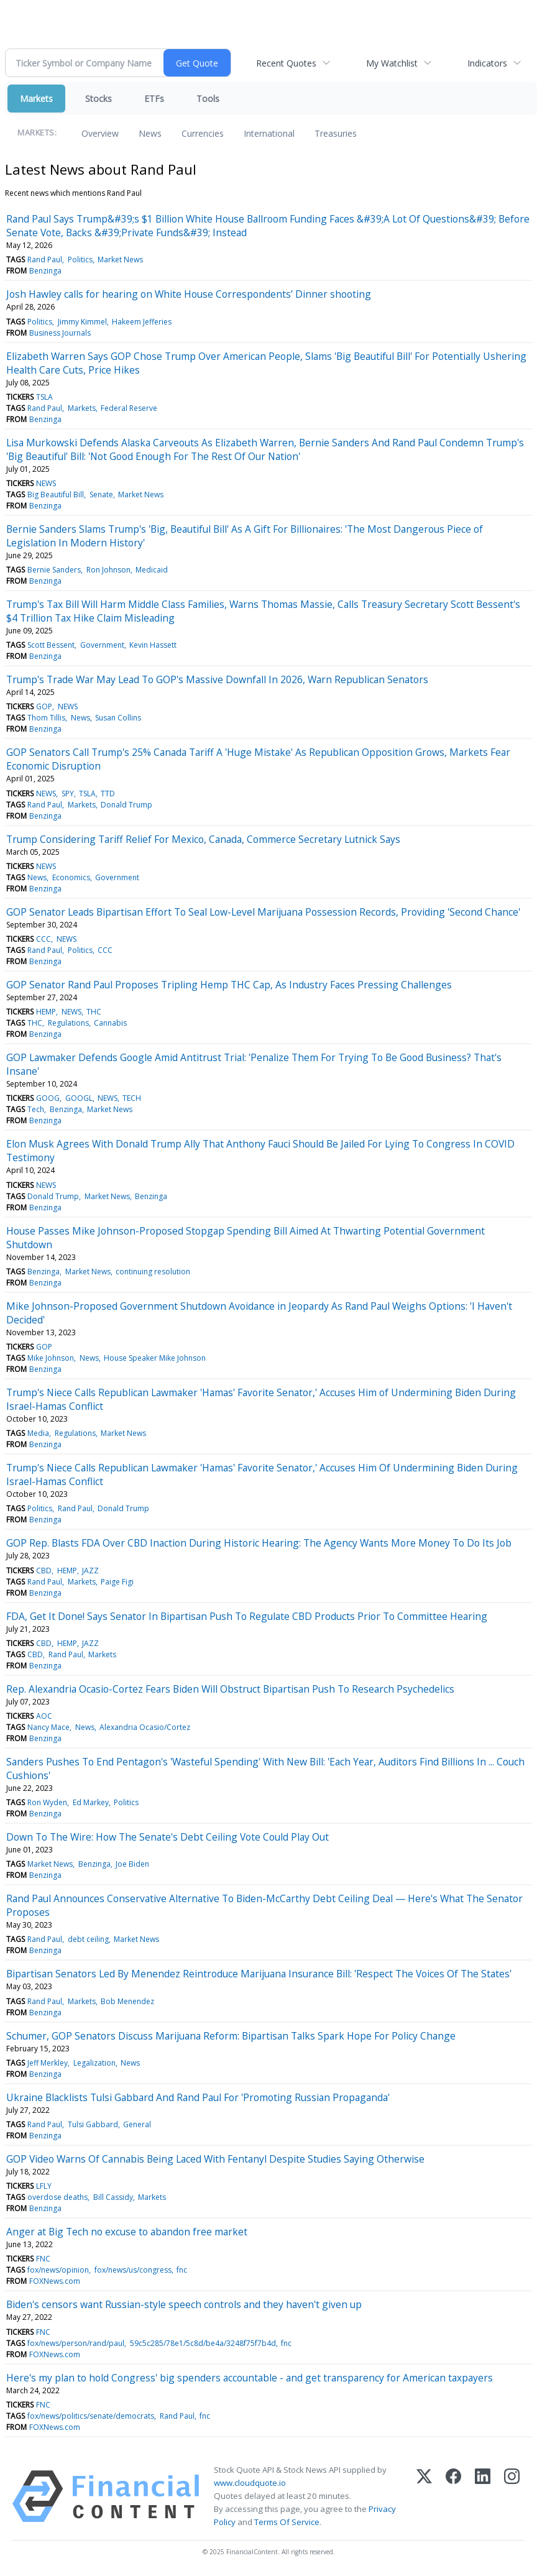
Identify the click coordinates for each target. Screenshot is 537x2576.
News (150, 133)
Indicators (487, 63)
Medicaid (151, 569)
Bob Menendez (127, 2001)
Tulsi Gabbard (93, 2124)
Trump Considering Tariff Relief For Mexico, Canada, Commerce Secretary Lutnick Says (203, 839)
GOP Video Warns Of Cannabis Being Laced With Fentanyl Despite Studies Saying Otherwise (215, 2159)
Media (38, 1433)
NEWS (46, 483)
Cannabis (110, 1023)
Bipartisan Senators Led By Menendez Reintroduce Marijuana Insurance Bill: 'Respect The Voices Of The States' (259, 1973)
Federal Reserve (129, 408)
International (269, 133)
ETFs (154, 98)
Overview (100, 133)
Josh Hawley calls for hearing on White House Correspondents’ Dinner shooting (188, 294)
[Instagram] (512, 2496)
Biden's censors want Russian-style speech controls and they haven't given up (184, 2304)
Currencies (202, 133)
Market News (120, 259)
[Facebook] (453, 2496)
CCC (43, 939)
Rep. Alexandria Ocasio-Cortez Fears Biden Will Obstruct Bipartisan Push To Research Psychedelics (230, 1689)
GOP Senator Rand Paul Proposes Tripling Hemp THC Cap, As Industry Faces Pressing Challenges (229, 984)
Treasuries (335, 133)
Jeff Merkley (47, 2063)
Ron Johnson (108, 569)
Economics (71, 877)
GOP (44, 706)
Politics (80, 259)
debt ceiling (88, 1939)
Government (102, 645)
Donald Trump (126, 804)
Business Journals (60, 333)
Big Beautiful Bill (55, 494)
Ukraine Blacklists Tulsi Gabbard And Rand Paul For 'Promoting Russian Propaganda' (198, 2097)
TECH (131, 1098)
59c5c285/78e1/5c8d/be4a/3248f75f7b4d (203, 2343)
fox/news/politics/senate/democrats (90, 2416)
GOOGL (79, 1098)
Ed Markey (91, 1802)
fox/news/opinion (58, 2270)
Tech (35, 1109)
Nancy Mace (48, 1727)
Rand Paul (44, 259)
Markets (36, 98)
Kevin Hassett (153, 645)
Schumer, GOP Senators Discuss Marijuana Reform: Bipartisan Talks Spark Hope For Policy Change (231, 2036)
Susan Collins (118, 717)
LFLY (44, 2186)
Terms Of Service (286, 2522)
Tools (207, 98)
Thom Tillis (46, 717)
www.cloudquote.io (250, 2482)
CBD (44, 1570)
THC (93, 1011)
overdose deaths (57, 2197)
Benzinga (45, 270)
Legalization (94, 2063)
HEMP (46, 1011)
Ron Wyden (47, 1802)
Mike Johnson (50, 1358)
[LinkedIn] (482, 2496)
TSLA (44, 397)
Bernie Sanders (54, 569)
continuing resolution (153, 1271)
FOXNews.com (54, 2281)
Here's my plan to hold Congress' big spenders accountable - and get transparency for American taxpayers (249, 2378)
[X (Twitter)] (424, 2496)
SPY (68, 793)
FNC (43, 2258)
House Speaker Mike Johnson (155, 1358)
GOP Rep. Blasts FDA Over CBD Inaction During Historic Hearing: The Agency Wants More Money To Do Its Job (259, 1543)
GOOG (48, 1098)
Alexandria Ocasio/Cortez (144, 1727)
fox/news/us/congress (133, 2270)
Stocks (98, 98)
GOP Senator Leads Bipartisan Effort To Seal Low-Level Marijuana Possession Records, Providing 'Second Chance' (263, 912)
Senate (101, 494)
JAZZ (90, 1570)
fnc (182, 2270)
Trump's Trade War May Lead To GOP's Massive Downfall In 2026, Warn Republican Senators (217, 679)
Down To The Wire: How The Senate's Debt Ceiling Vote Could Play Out (167, 1837)
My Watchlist (392, 63)
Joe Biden (132, 1864)
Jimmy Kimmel (82, 321)
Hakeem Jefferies (142, 321)
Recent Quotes (286, 63)
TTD (108, 793)
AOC (44, 1716)
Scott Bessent (51, 645)
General (137, 2124)
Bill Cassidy (113, 2197)
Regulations (68, 1023)
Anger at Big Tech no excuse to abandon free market (126, 2231)
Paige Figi (117, 1581)
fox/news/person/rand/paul (75, 2343)
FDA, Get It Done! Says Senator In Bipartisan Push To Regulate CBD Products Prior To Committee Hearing (246, 1616)
